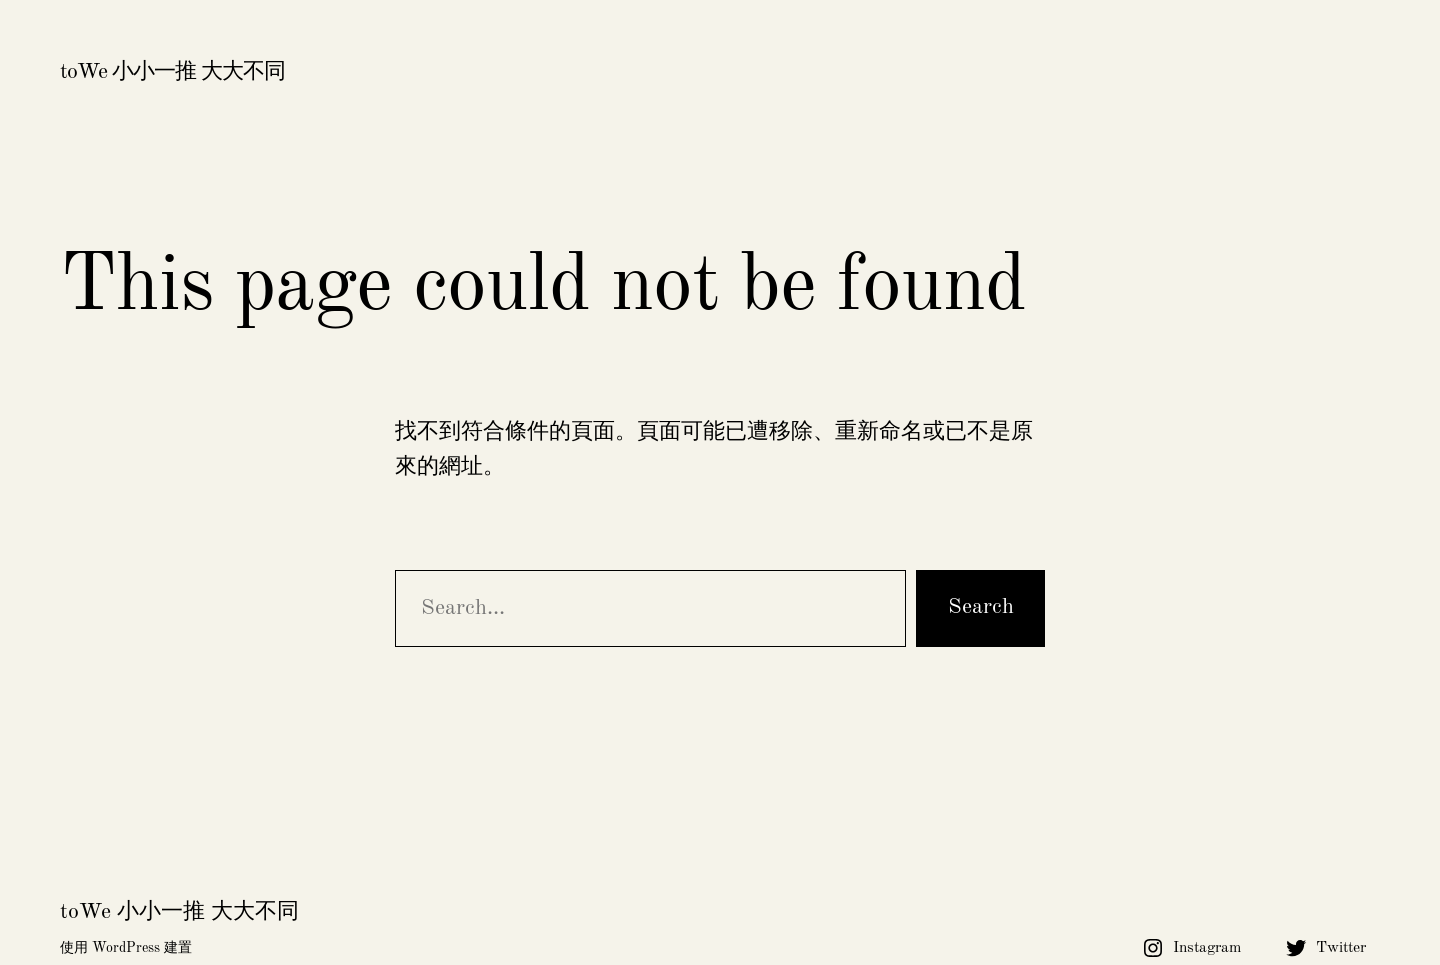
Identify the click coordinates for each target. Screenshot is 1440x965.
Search (981, 607)
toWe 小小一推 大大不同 (172, 72)
